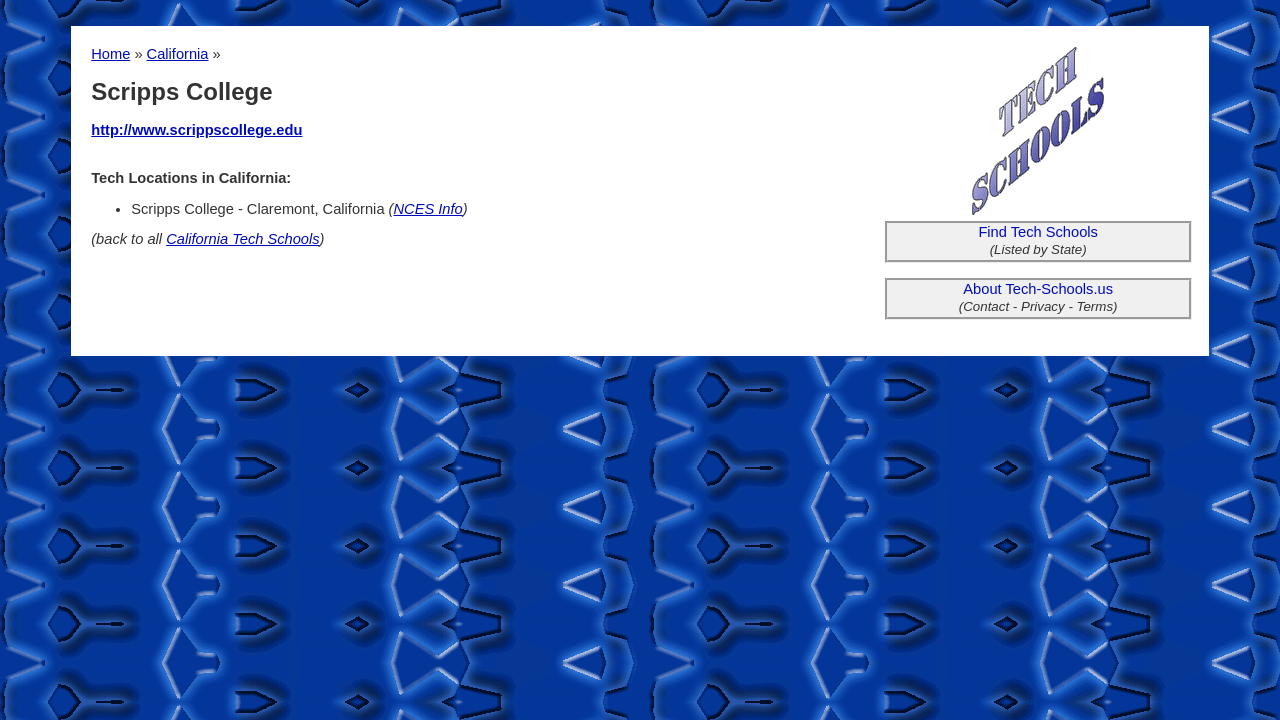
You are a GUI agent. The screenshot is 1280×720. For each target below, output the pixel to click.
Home (110, 54)
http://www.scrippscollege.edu (196, 130)
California (178, 54)
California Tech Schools (242, 239)
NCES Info (428, 209)
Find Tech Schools (1038, 232)
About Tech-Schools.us (1038, 289)
